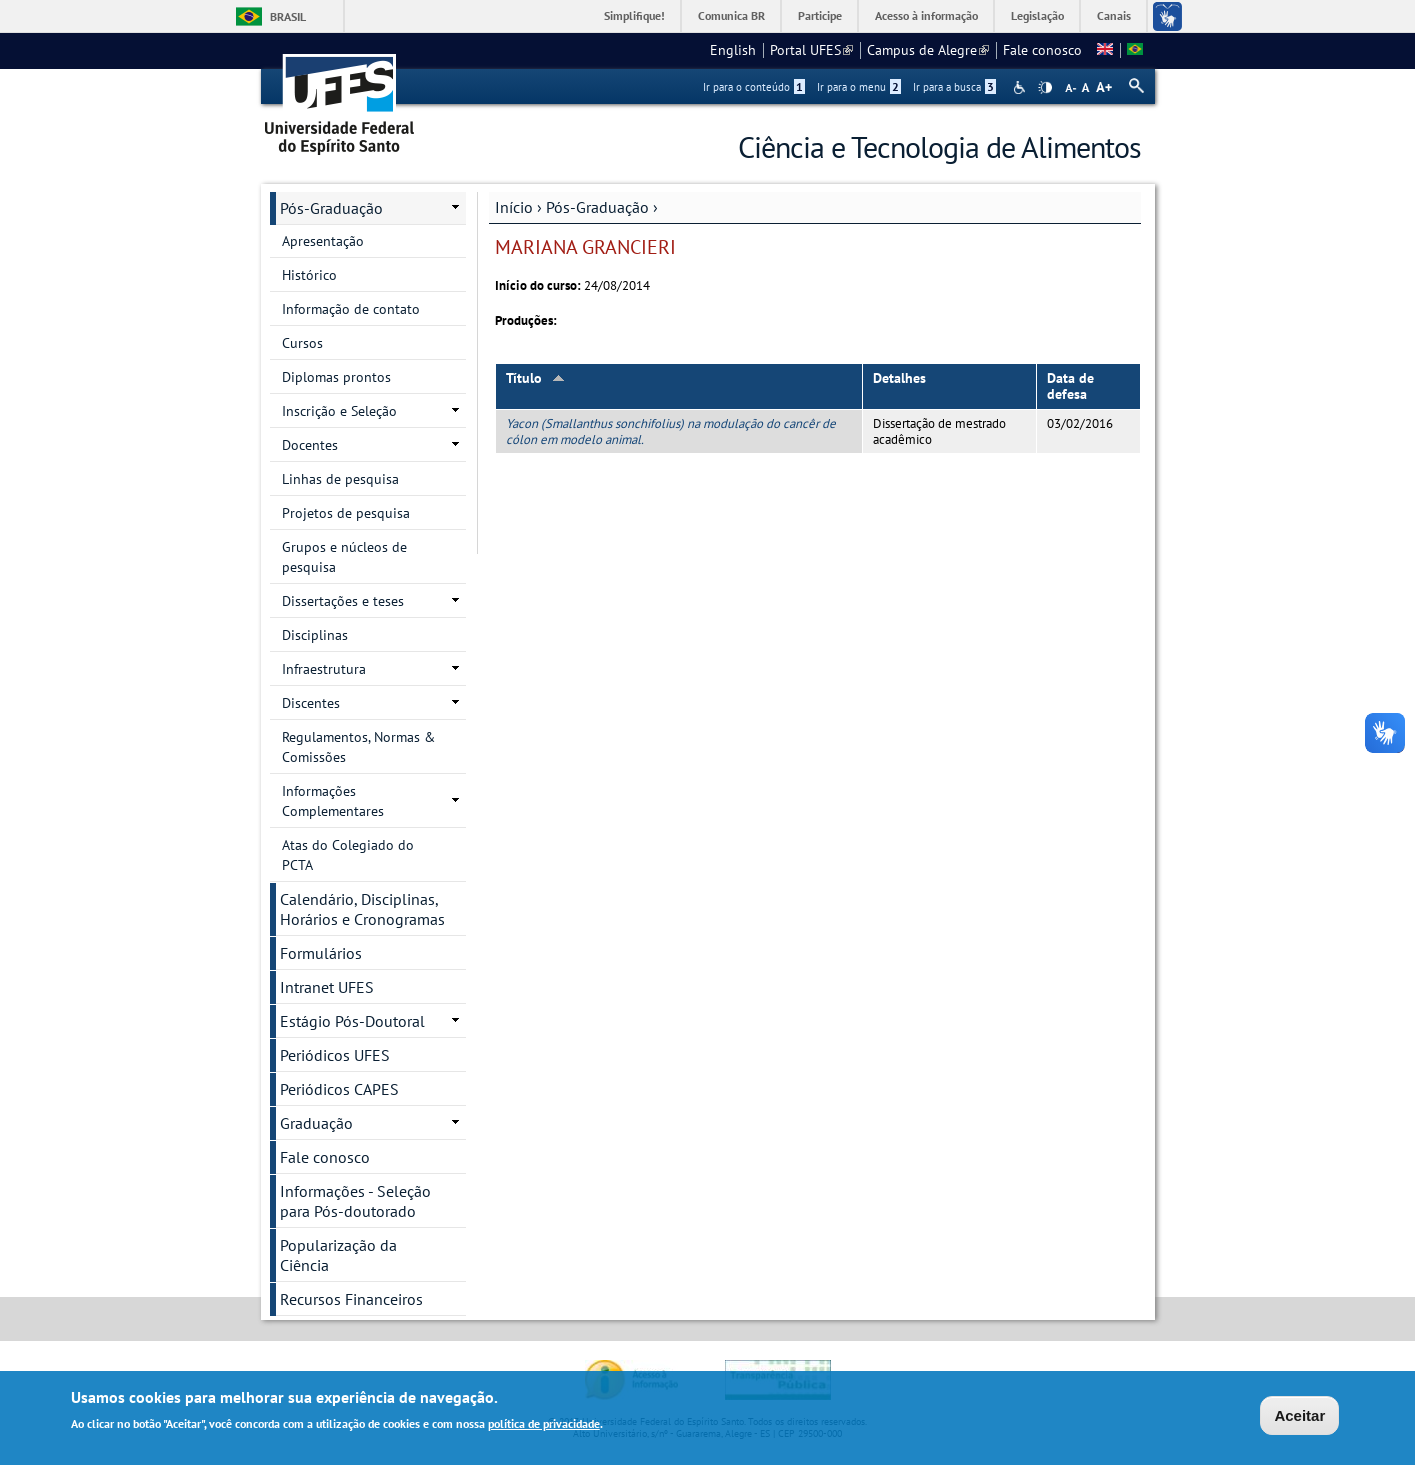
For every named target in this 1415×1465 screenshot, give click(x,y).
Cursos (302, 343)
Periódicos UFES (335, 1055)
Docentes (310, 445)
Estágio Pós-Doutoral (352, 1021)
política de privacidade (544, 1424)
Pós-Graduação (597, 207)
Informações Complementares (333, 801)
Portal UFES (811, 50)
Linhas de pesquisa (340, 479)
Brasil (288, 16)
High (1045, 88)
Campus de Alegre (928, 50)
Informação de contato (351, 309)
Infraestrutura (324, 669)
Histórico (309, 275)
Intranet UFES (327, 987)
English (733, 50)
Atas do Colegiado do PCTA (348, 855)
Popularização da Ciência (338, 1255)
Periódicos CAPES (339, 1089)
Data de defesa (1070, 386)
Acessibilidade (1021, 87)
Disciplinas (315, 635)
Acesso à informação (926, 15)
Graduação (316, 1123)
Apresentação (323, 241)
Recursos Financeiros (351, 1299)
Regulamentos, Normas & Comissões (358, 747)
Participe (820, 15)
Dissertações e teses (343, 601)
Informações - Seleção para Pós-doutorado (355, 1201)
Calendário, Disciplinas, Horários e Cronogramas (362, 909)
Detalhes (899, 378)
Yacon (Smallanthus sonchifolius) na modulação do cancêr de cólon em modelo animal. (671, 431)
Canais (1114, 15)
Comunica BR (731, 15)
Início (514, 207)
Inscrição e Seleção (339, 411)
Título (535, 378)
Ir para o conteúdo (754, 87)
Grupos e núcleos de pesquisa (344, 557)
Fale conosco (1042, 50)
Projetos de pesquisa (346, 513)
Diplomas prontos (336, 377)
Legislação (1037, 15)
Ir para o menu (859, 87)
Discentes (311, 703)
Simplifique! (634, 15)
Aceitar (1299, 1416)
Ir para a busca (954, 87)
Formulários (321, 953)
